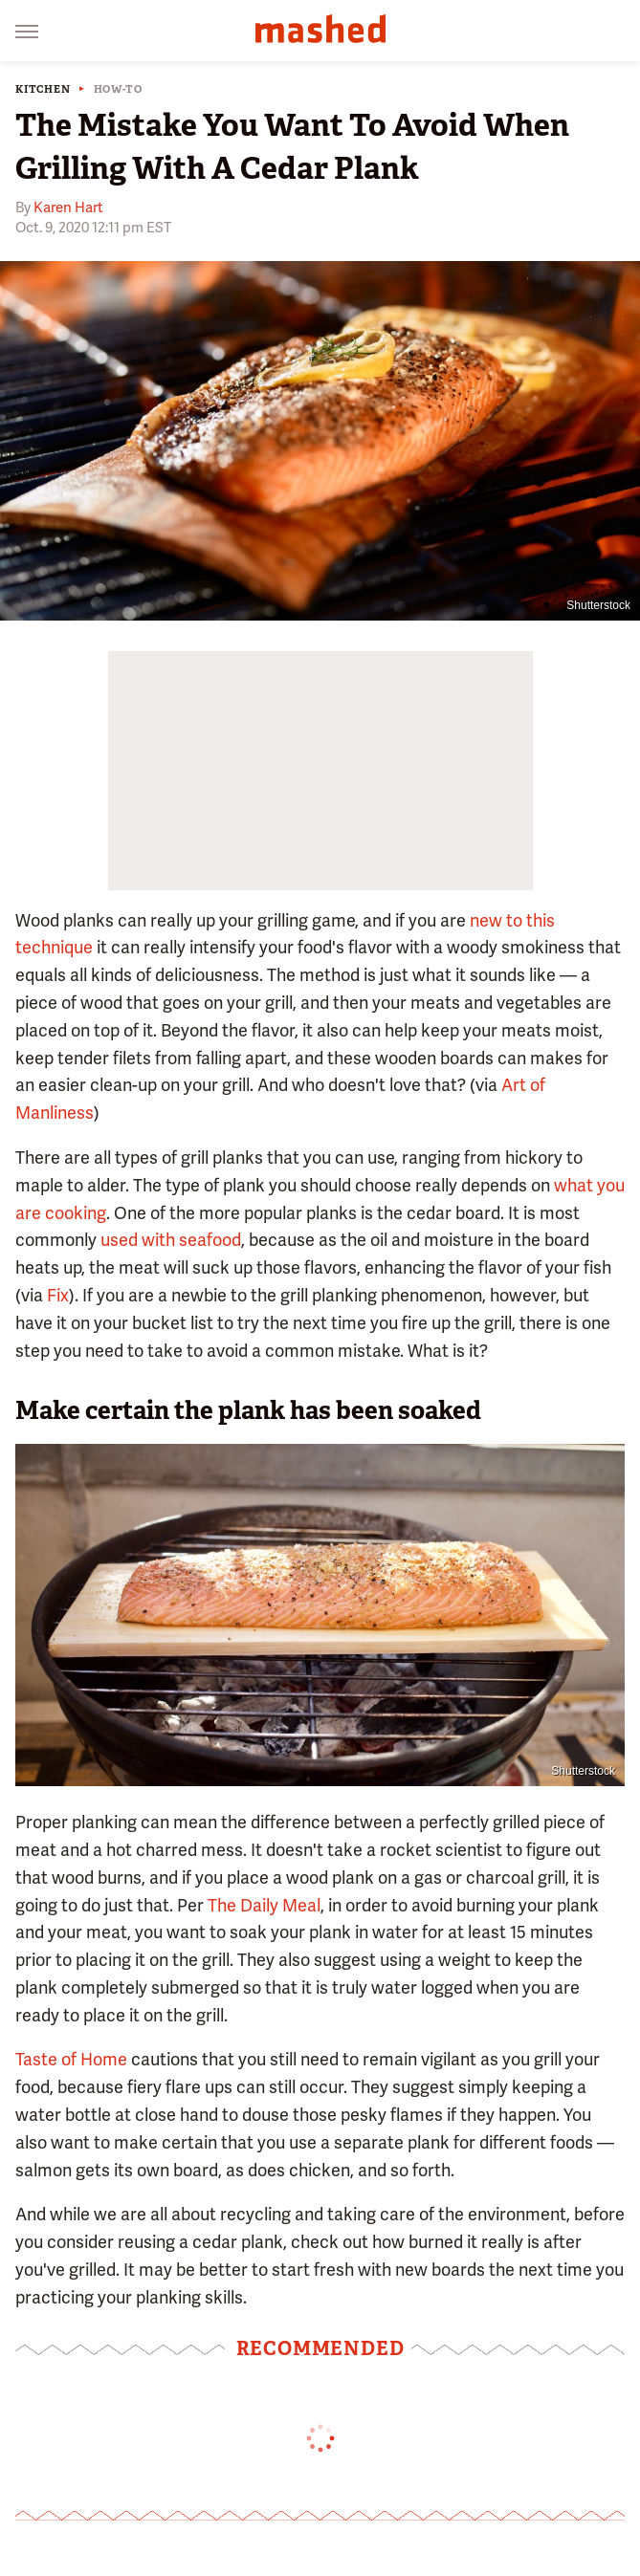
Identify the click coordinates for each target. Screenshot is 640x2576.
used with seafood (170, 1240)
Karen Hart (68, 207)
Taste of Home (71, 2059)
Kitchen (43, 89)
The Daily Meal (264, 1905)
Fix (58, 1295)
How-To (118, 89)
